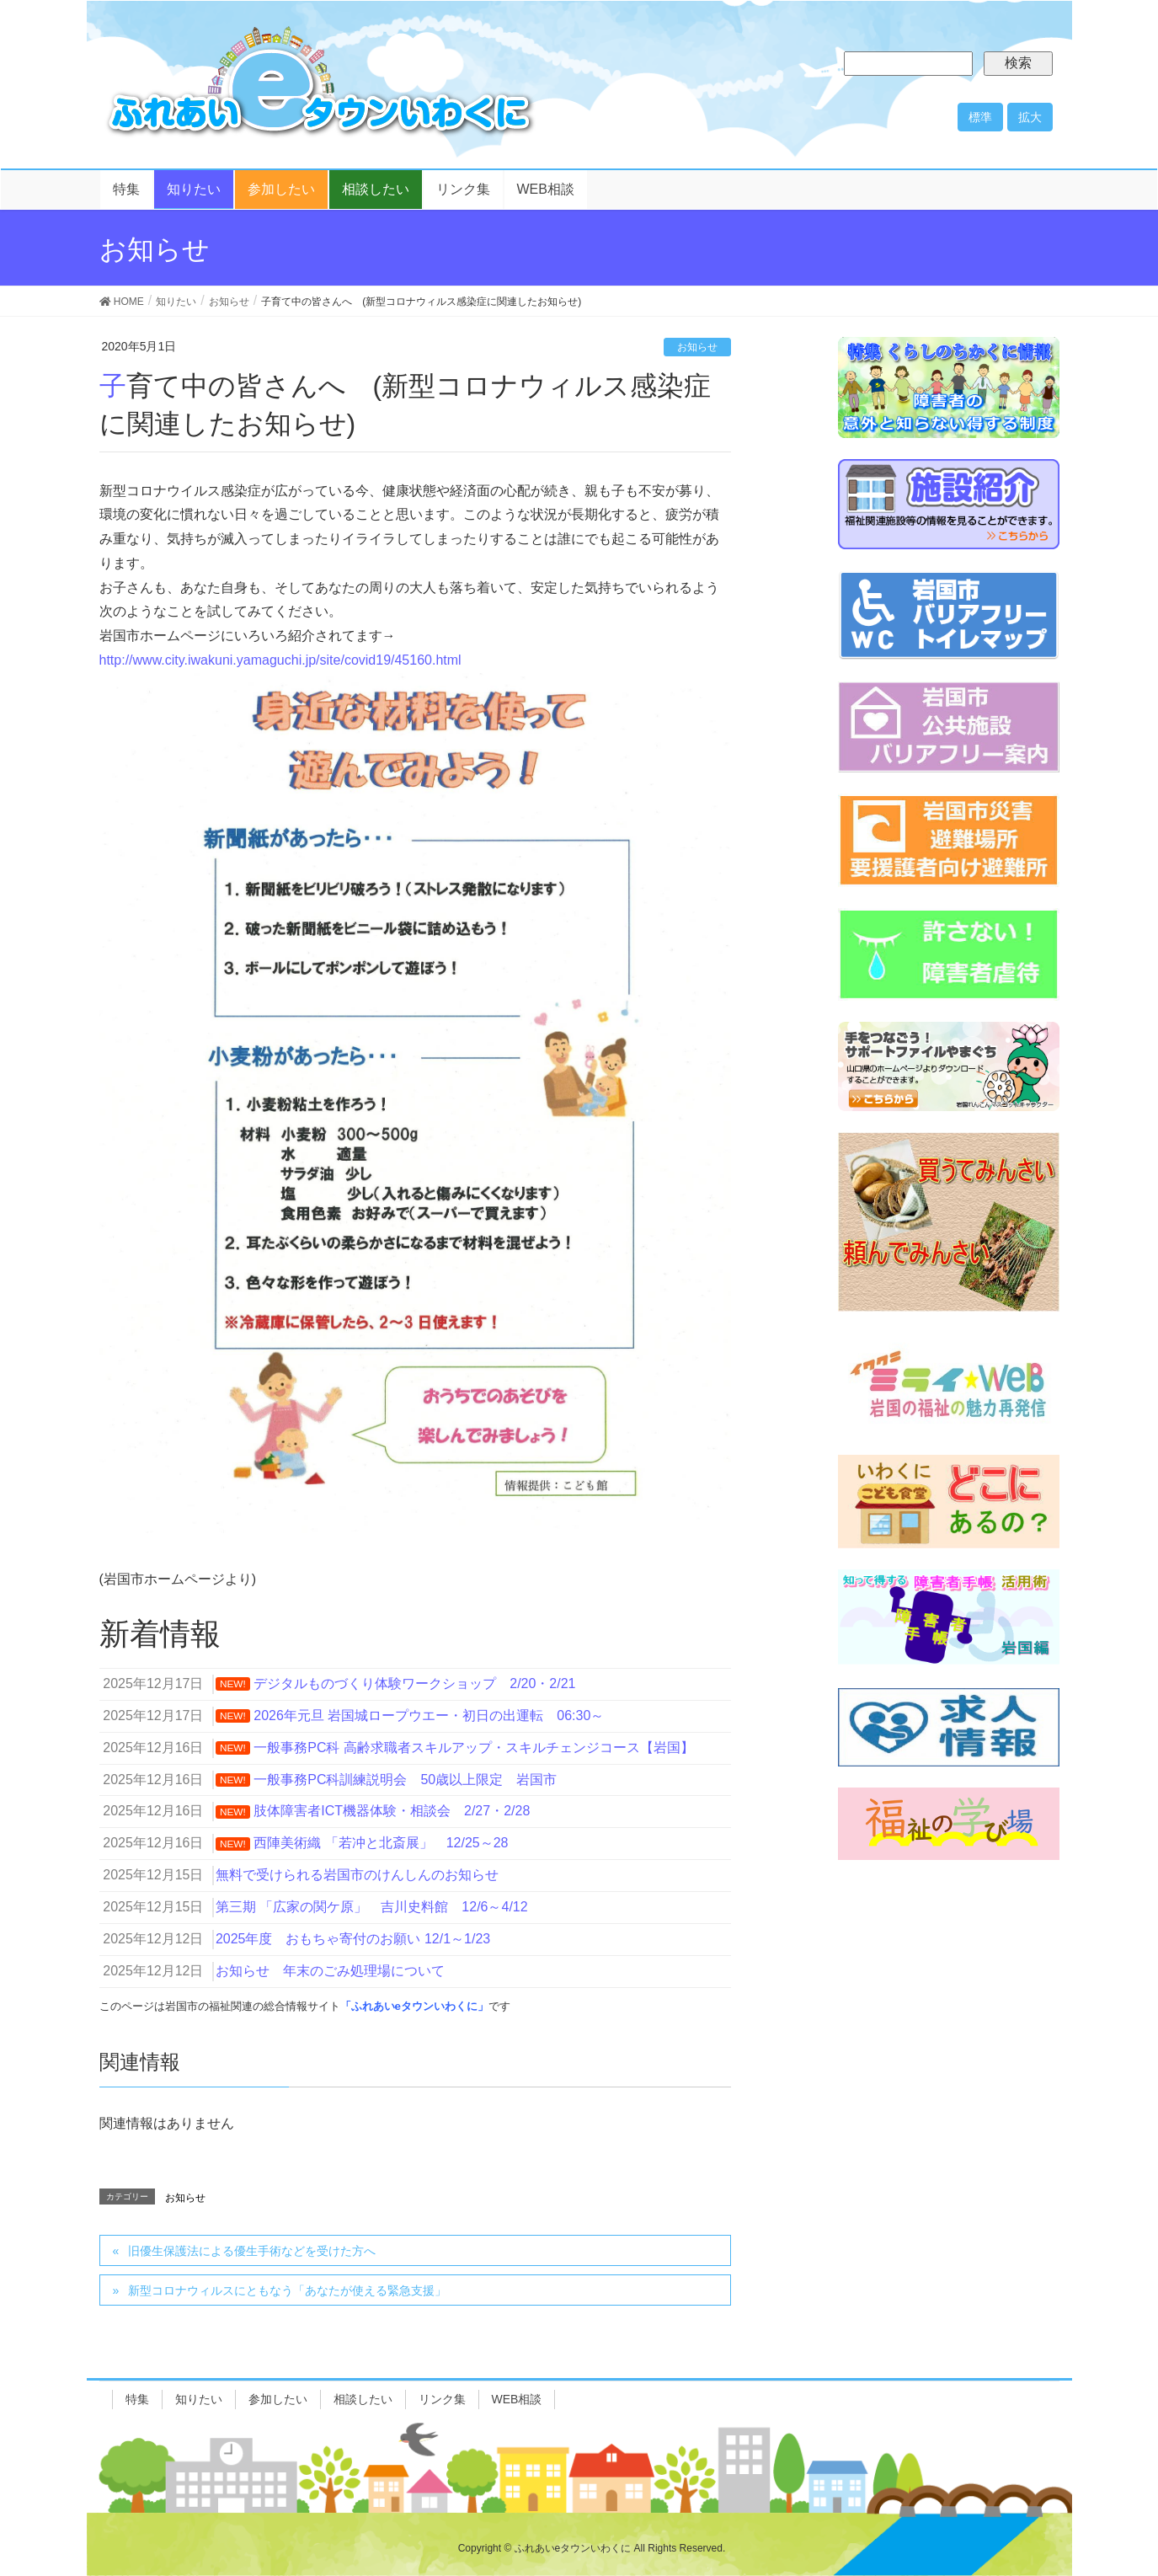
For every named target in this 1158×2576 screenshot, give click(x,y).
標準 (980, 117)
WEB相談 (517, 2399)
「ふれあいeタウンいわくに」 (414, 2006)
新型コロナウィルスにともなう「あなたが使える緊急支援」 (287, 2290)
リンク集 (442, 2399)
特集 (137, 2399)
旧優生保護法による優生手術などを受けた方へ (252, 2251)
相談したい (363, 2399)
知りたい (198, 2399)
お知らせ (697, 347)
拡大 (1030, 117)
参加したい (277, 2399)
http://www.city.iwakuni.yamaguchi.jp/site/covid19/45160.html (280, 660)
